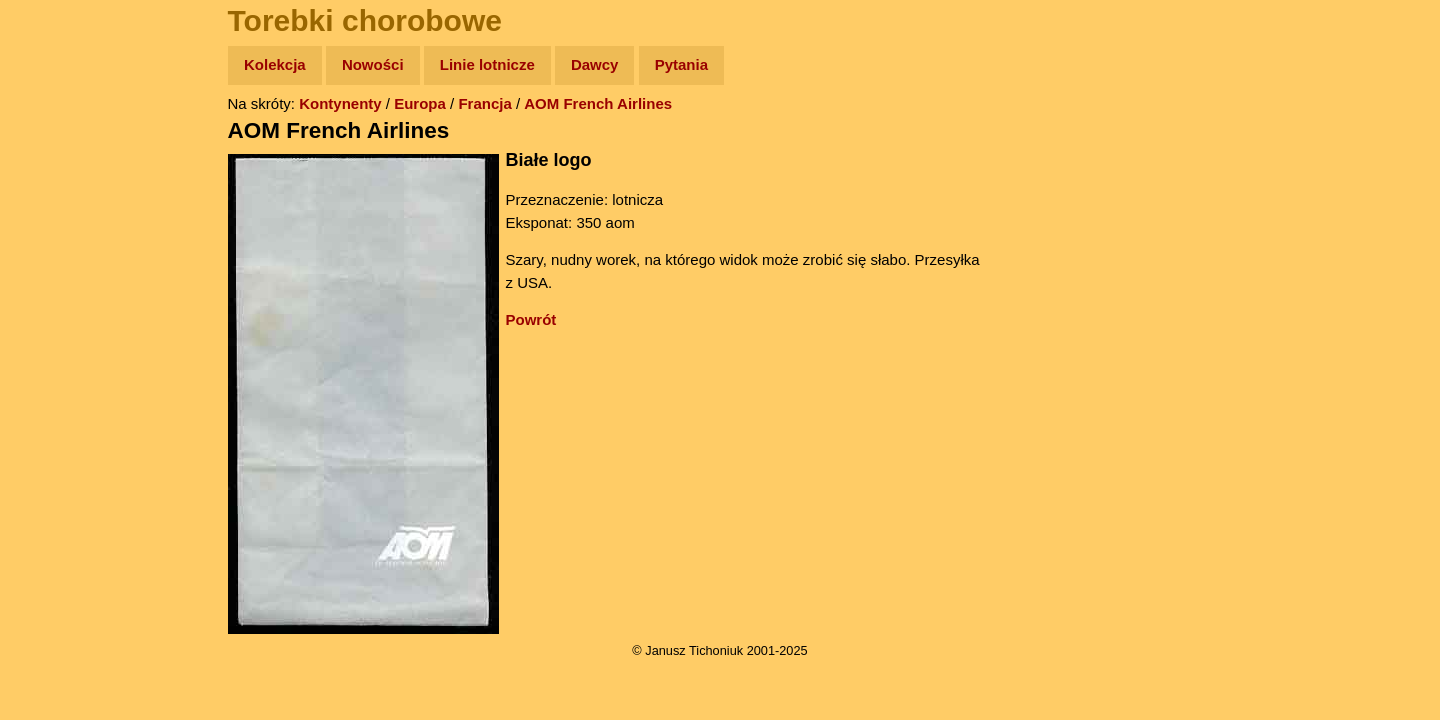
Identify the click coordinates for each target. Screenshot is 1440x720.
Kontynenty (340, 103)
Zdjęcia (59, 181)
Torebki (60, 412)
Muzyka (60, 296)
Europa (420, 103)
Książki (59, 258)
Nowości (373, 64)
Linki (51, 373)
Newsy (57, 219)
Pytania (681, 64)
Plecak (57, 335)
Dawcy (595, 64)
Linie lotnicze (487, 64)
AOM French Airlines (598, 103)
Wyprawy (66, 142)
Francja (484, 103)
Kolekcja (275, 64)
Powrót (531, 319)
